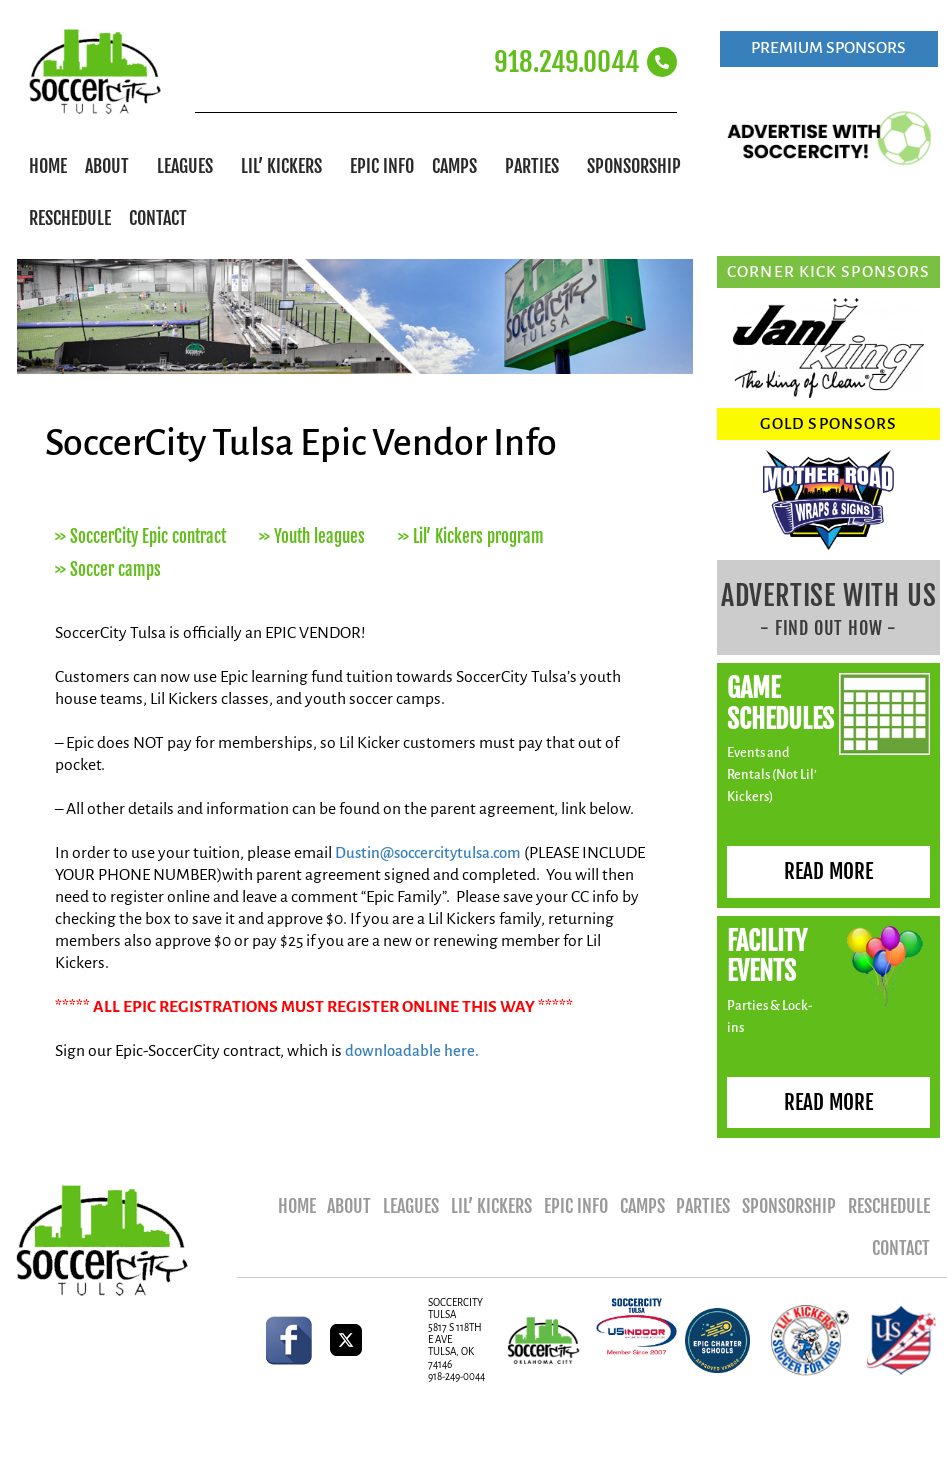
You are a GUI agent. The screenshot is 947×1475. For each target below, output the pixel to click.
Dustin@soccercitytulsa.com (433, 853)
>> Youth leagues (312, 536)
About (112, 166)
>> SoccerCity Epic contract (140, 536)
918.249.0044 (566, 62)
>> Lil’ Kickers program (471, 536)
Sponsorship (639, 166)
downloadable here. (413, 1051)
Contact (158, 218)
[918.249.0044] (662, 62)
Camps (459, 166)
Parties (537, 166)
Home (48, 166)
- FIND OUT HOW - (828, 628)
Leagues (190, 166)
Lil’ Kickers (286, 166)
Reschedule (70, 218)
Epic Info (382, 166)
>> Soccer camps (108, 569)
